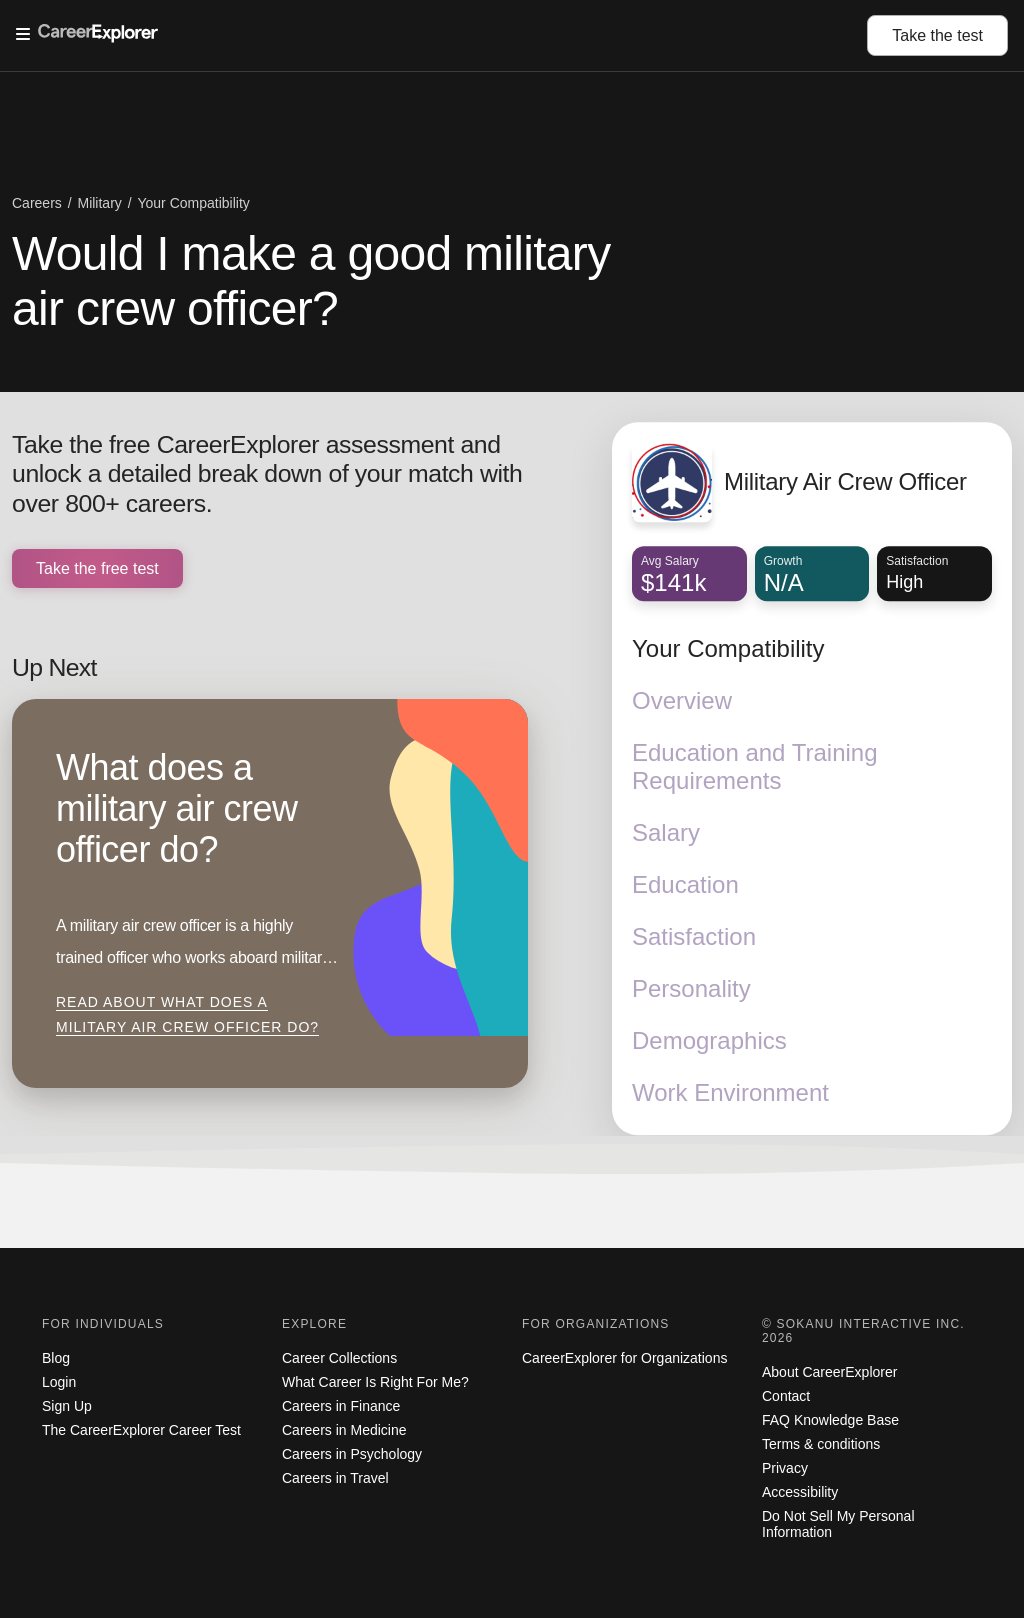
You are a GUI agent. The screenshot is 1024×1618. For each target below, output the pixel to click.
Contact (786, 1396)
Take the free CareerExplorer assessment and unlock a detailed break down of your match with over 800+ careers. (267, 474)
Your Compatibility (728, 649)
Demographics (709, 1041)
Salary (666, 833)
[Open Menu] (441, 35)
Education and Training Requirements (755, 767)
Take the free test (97, 568)
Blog (56, 1358)
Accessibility (800, 1492)
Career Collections (339, 1358)
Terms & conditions (821, 1444)
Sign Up (67, 1406)
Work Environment (730, 1093)
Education (685, 885)
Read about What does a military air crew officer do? (187, 1015)
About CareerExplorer (829, 1372)
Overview (682, 701)
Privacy (785, 1468)
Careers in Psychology (352, 1454)
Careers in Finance (341, 1406)
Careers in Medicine (344, 1430)
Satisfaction (694, 937)
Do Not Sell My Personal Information (838, 1524)
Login (59, 1382)
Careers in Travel (335, 1478)
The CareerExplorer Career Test (141, 1430)
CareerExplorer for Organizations (624, 1358)
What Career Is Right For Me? (375, 1382)
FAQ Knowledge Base (830, 1420)
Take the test (937, 35)
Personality (691, 989)
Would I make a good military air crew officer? (311, 281)
